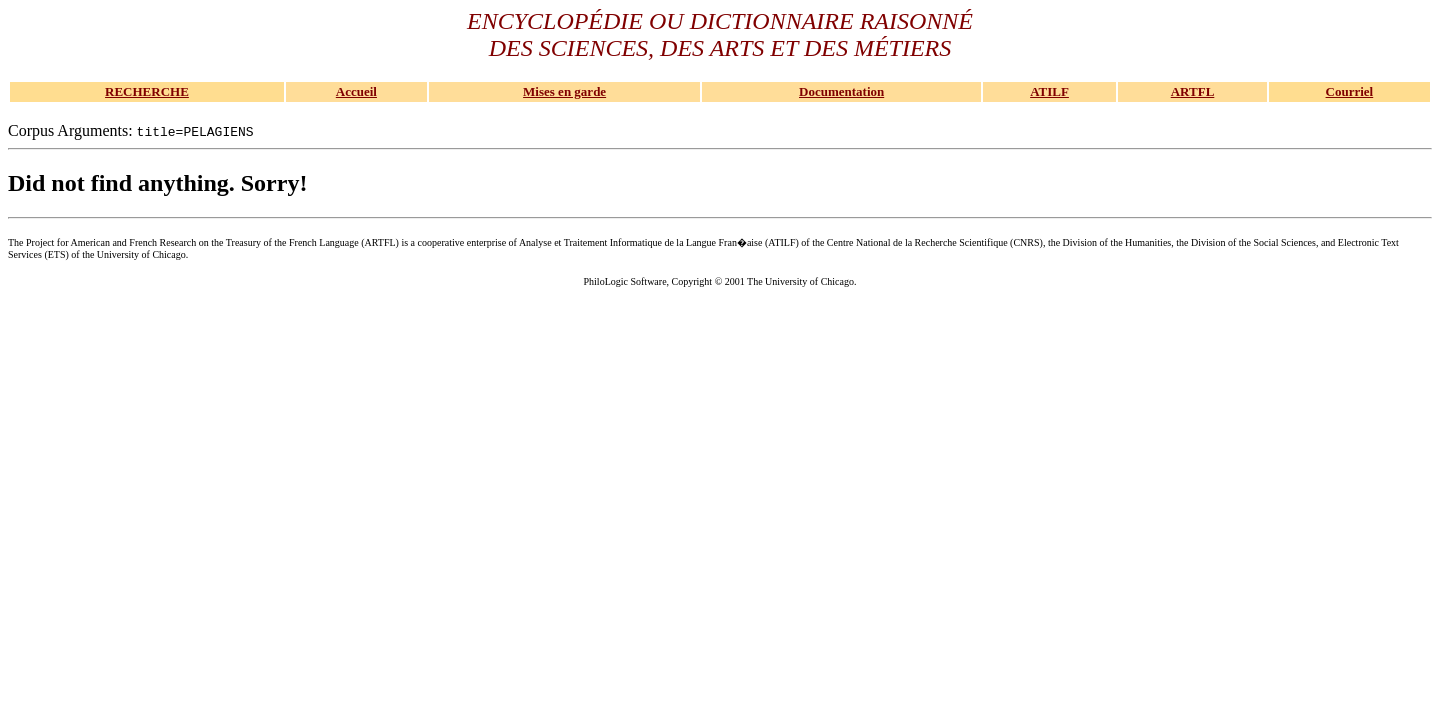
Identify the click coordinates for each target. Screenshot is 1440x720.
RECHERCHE (147, 91)
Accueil (356, 91)
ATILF (1049, 91)
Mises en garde (564, 91)
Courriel (1350, 91)
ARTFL (1193, 91)
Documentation (841, 91)
